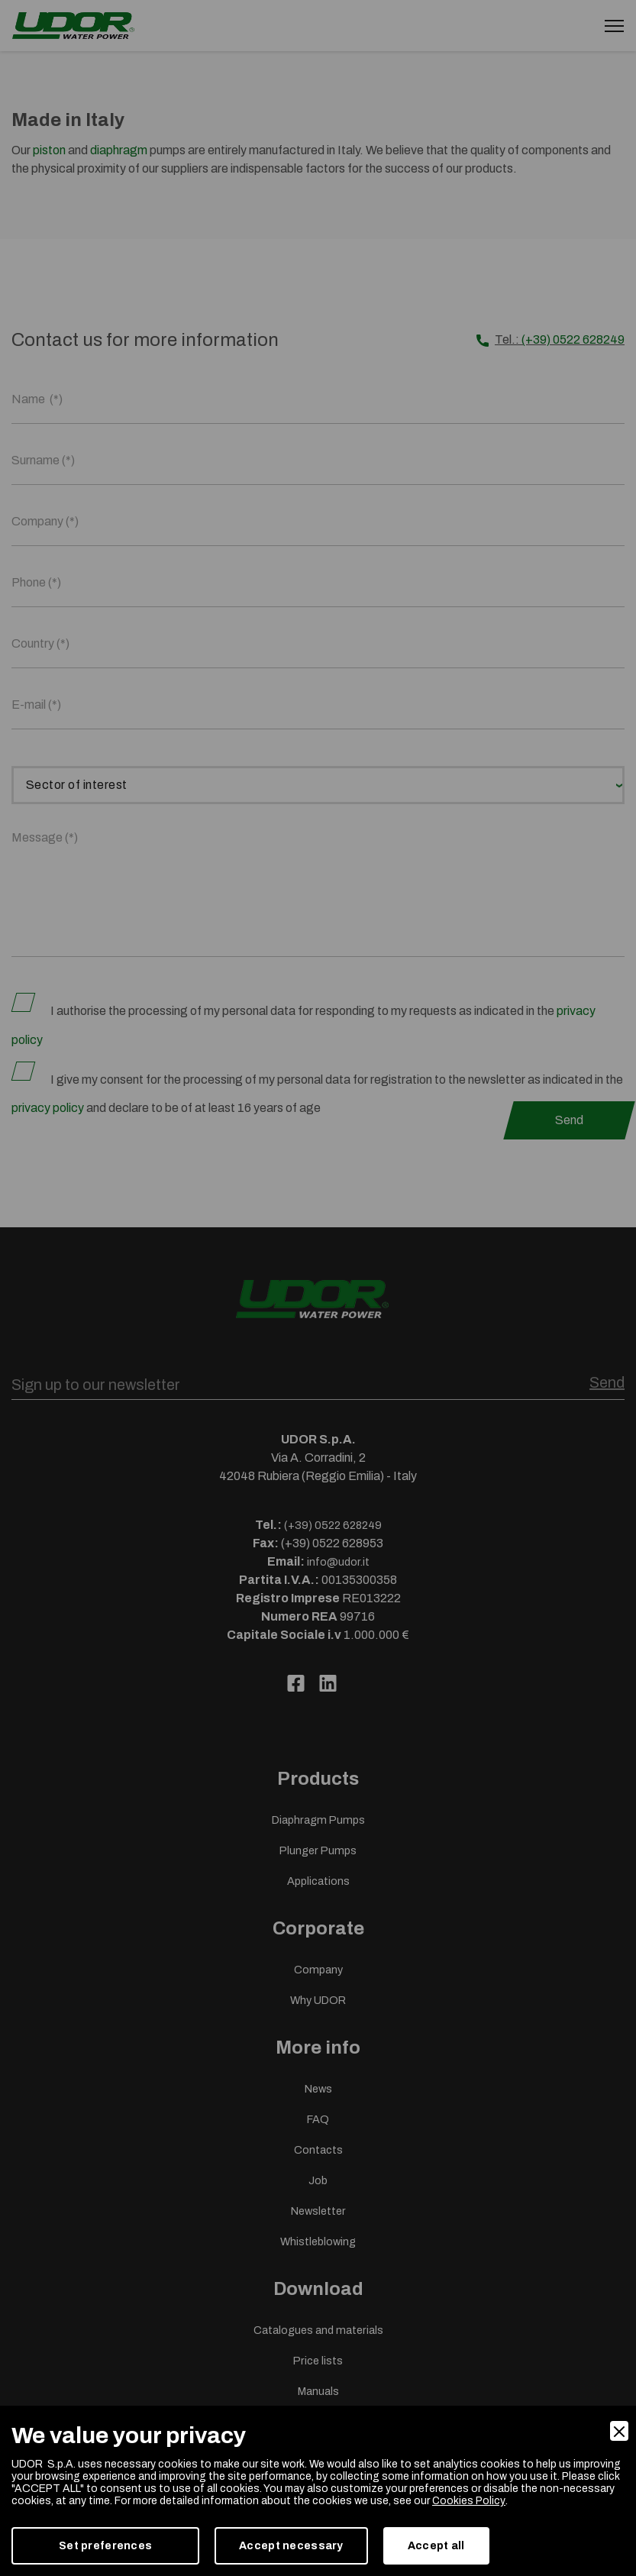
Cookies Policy (468, 2501)
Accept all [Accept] (436, 2546)
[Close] (619, 2431)
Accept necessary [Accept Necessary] (291, 2546)
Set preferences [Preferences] (105, 2546)
